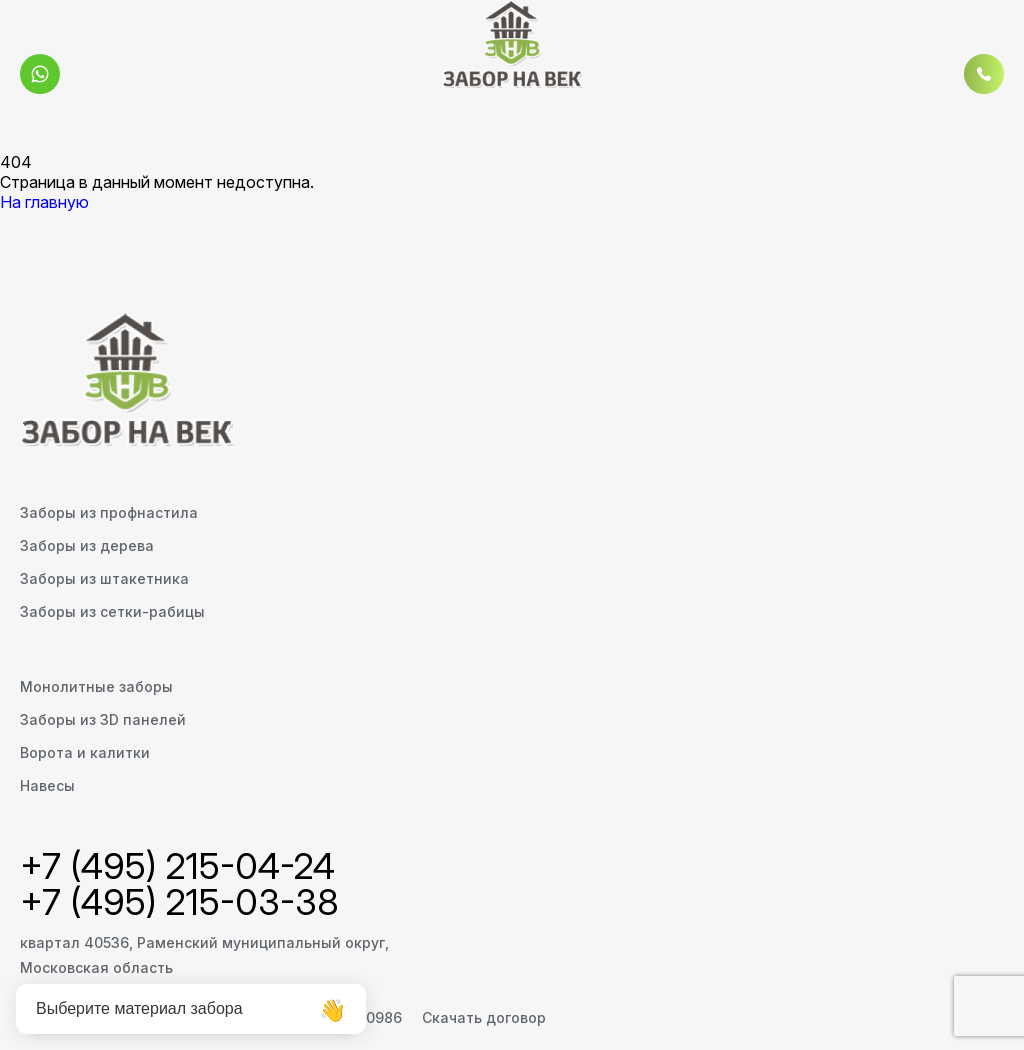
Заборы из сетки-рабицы (112, 611)
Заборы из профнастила (109, 512)
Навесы (47, 785)
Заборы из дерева (87, 545)
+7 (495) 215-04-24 (177, 866)
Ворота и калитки (85, 752)
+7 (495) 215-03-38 (179, 902)
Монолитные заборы (96, 686)
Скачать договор (484, 1017)
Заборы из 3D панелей (103, 719)
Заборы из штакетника (104, 578)
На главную (44, 202)
